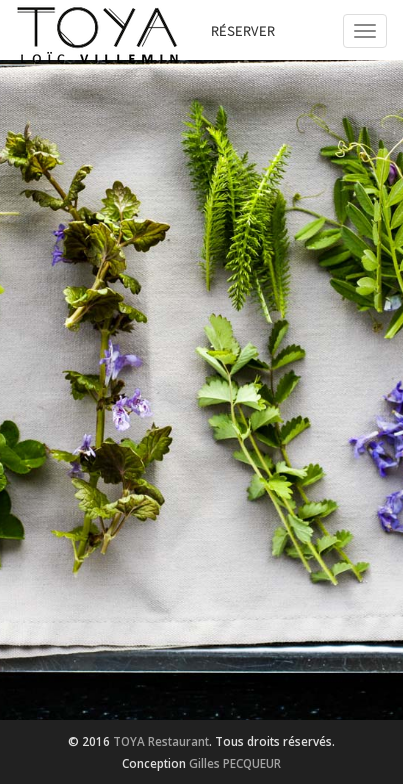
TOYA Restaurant (161, 741)
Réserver (243, 31)
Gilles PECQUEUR (235, 763)
